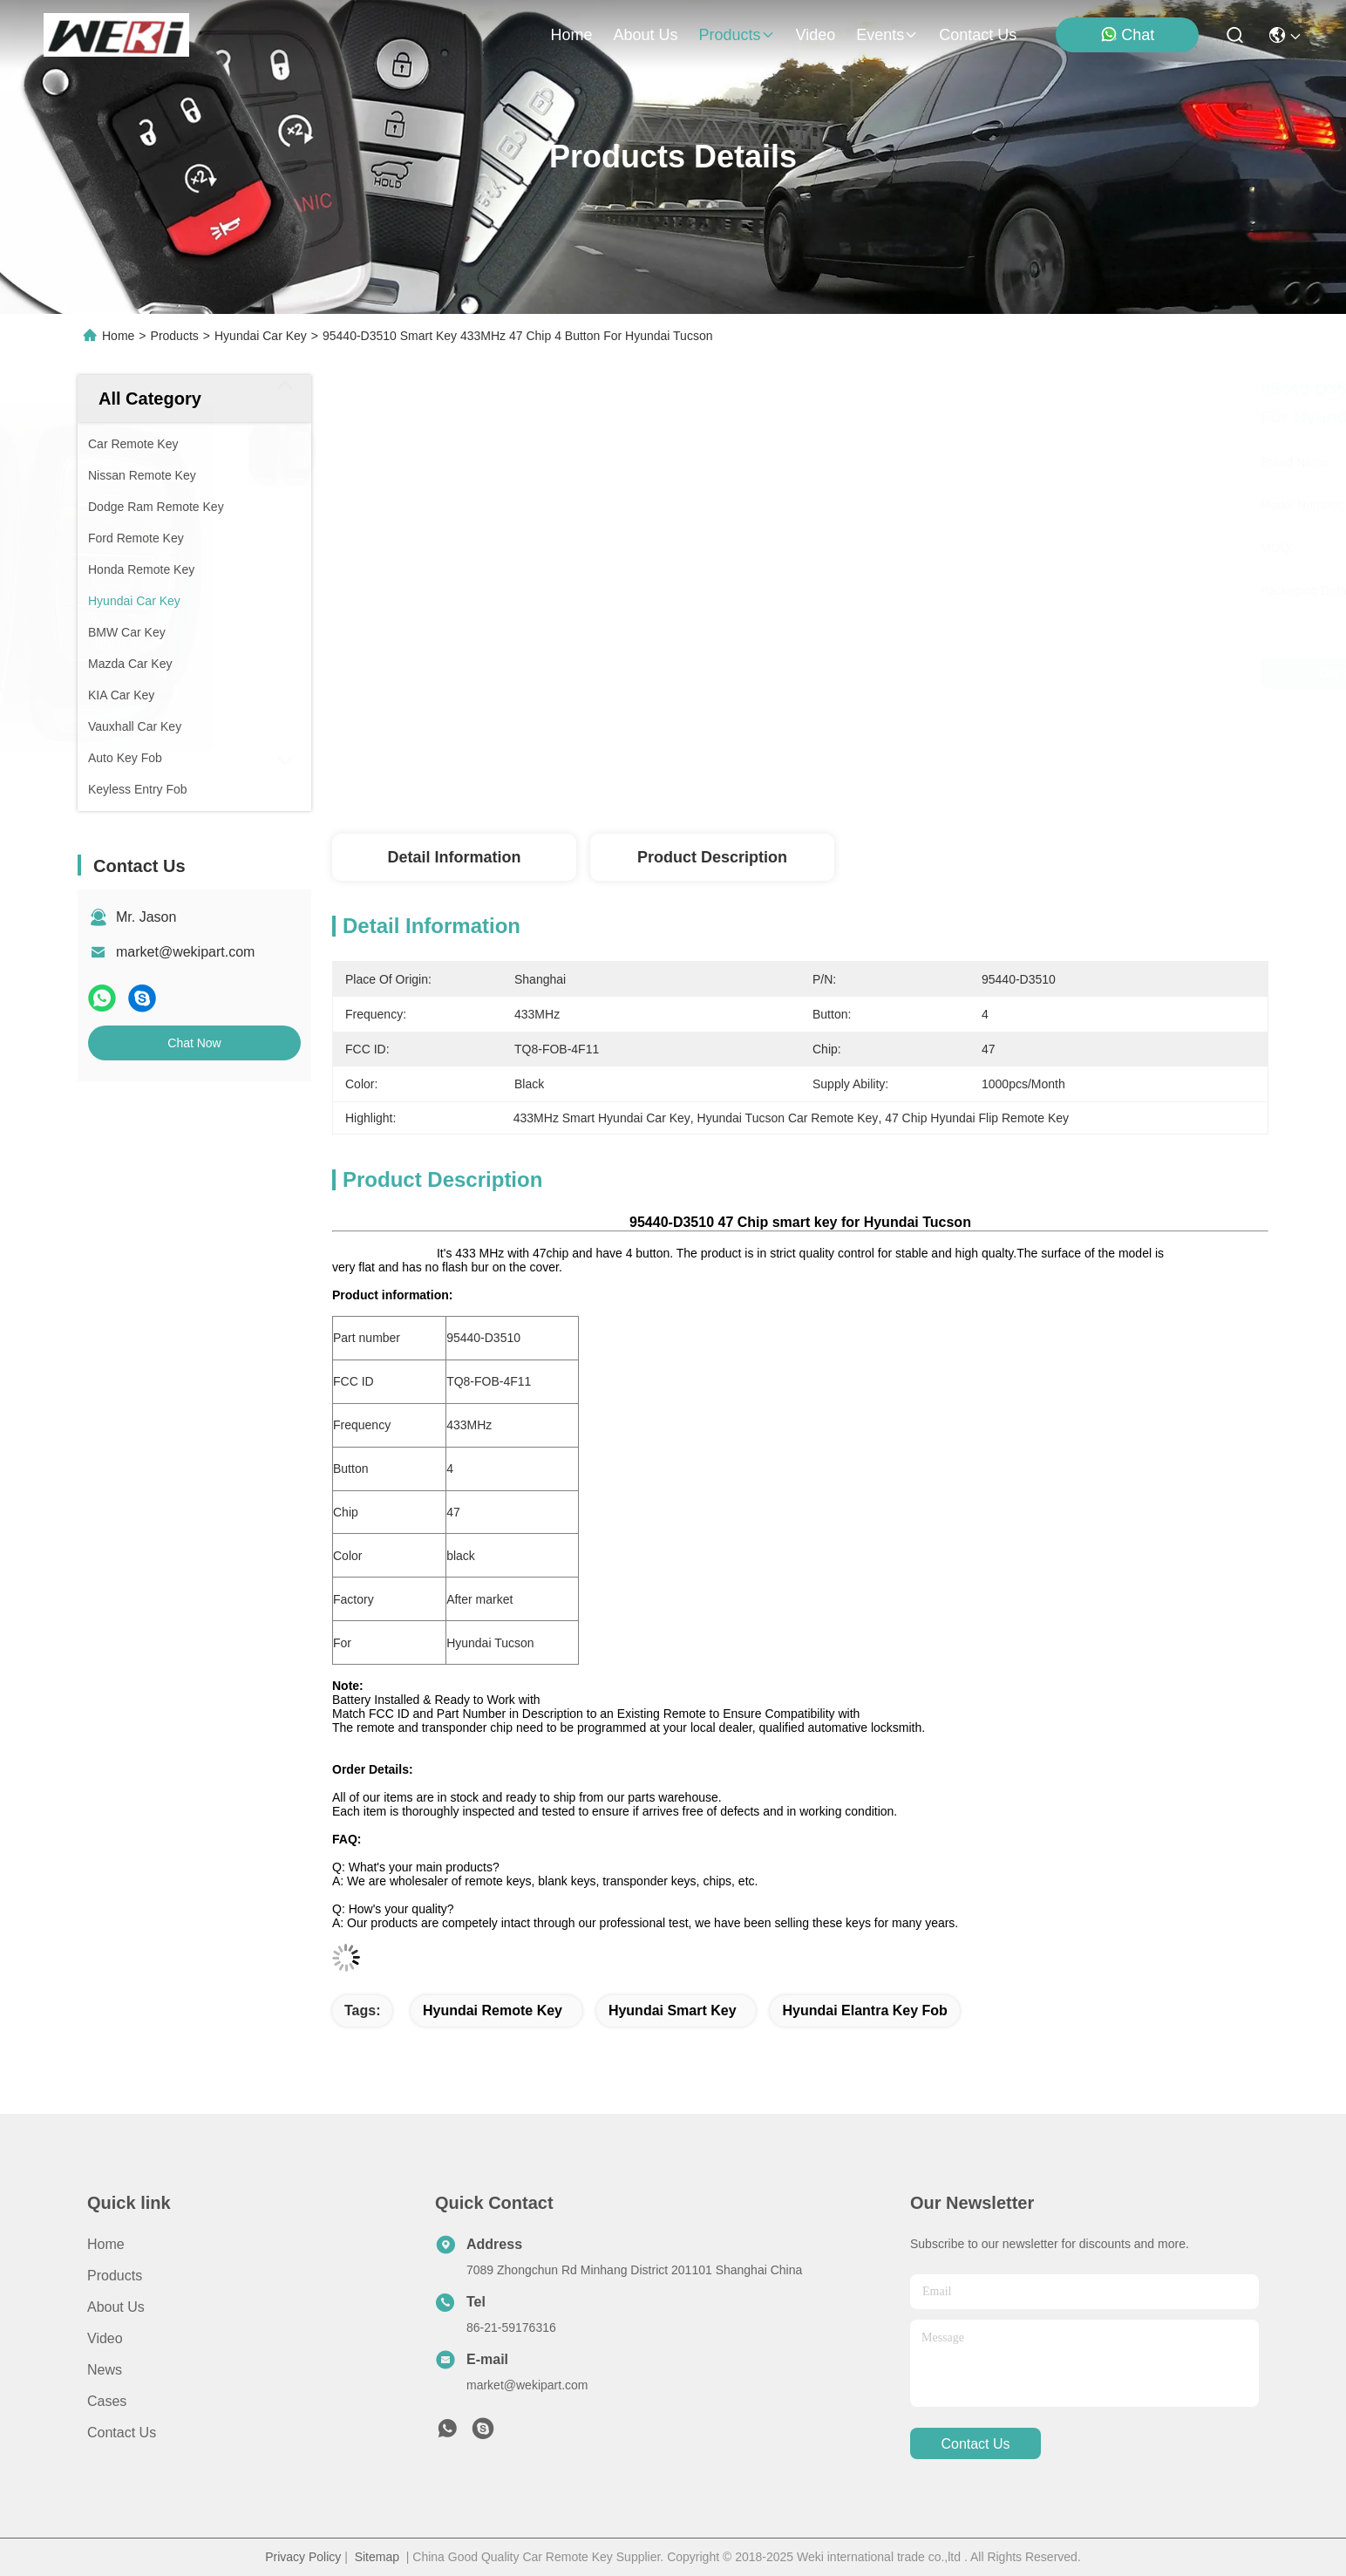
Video (105, 2338)
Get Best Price (945, 673)
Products (175, 336)
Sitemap (377, 2557)
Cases (106, 2401)
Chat (1127, 34)
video (816, 35)
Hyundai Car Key (260, 336)
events (887, 35)
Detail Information (453, 857)
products (736, 35)
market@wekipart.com (185, 951)
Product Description (712, 857)
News (104, 2369)
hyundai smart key (672, 2010)
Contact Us (121, 2432)
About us (116, 2307)
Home (571, 35)
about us (645, 35)
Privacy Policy (303, 2557)
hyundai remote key (492, 2010)
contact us (977, 35)
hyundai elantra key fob (864, 2010)
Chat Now (194, 1043)
